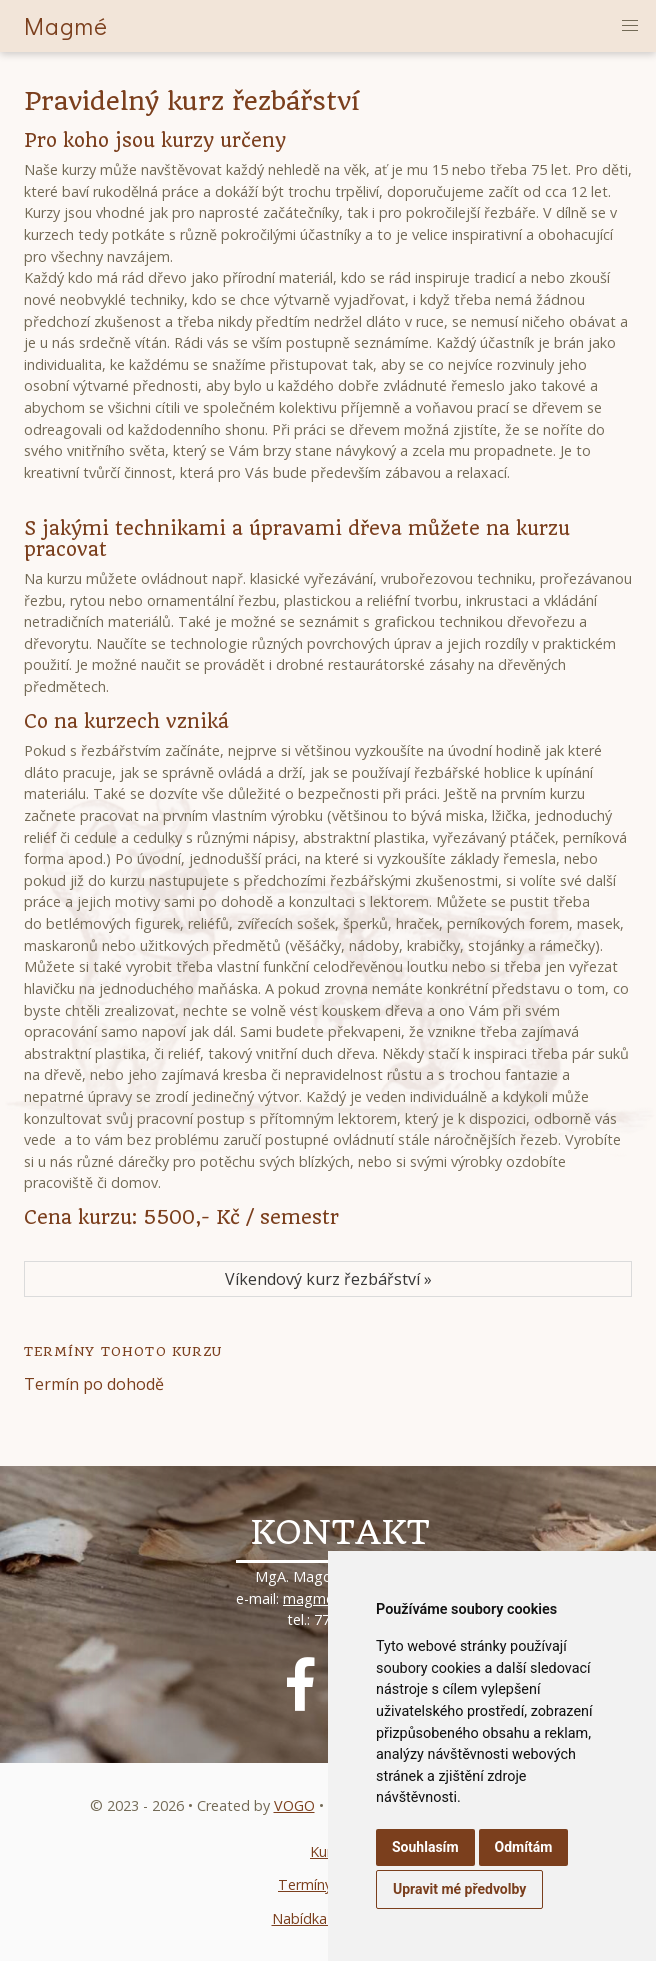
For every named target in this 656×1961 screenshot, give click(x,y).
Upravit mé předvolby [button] (459, 1889)
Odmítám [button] (524, 1847)
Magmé (66, 25)
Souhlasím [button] (425, 1847)
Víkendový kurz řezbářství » (328, 1279)
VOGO (294, 1805)
